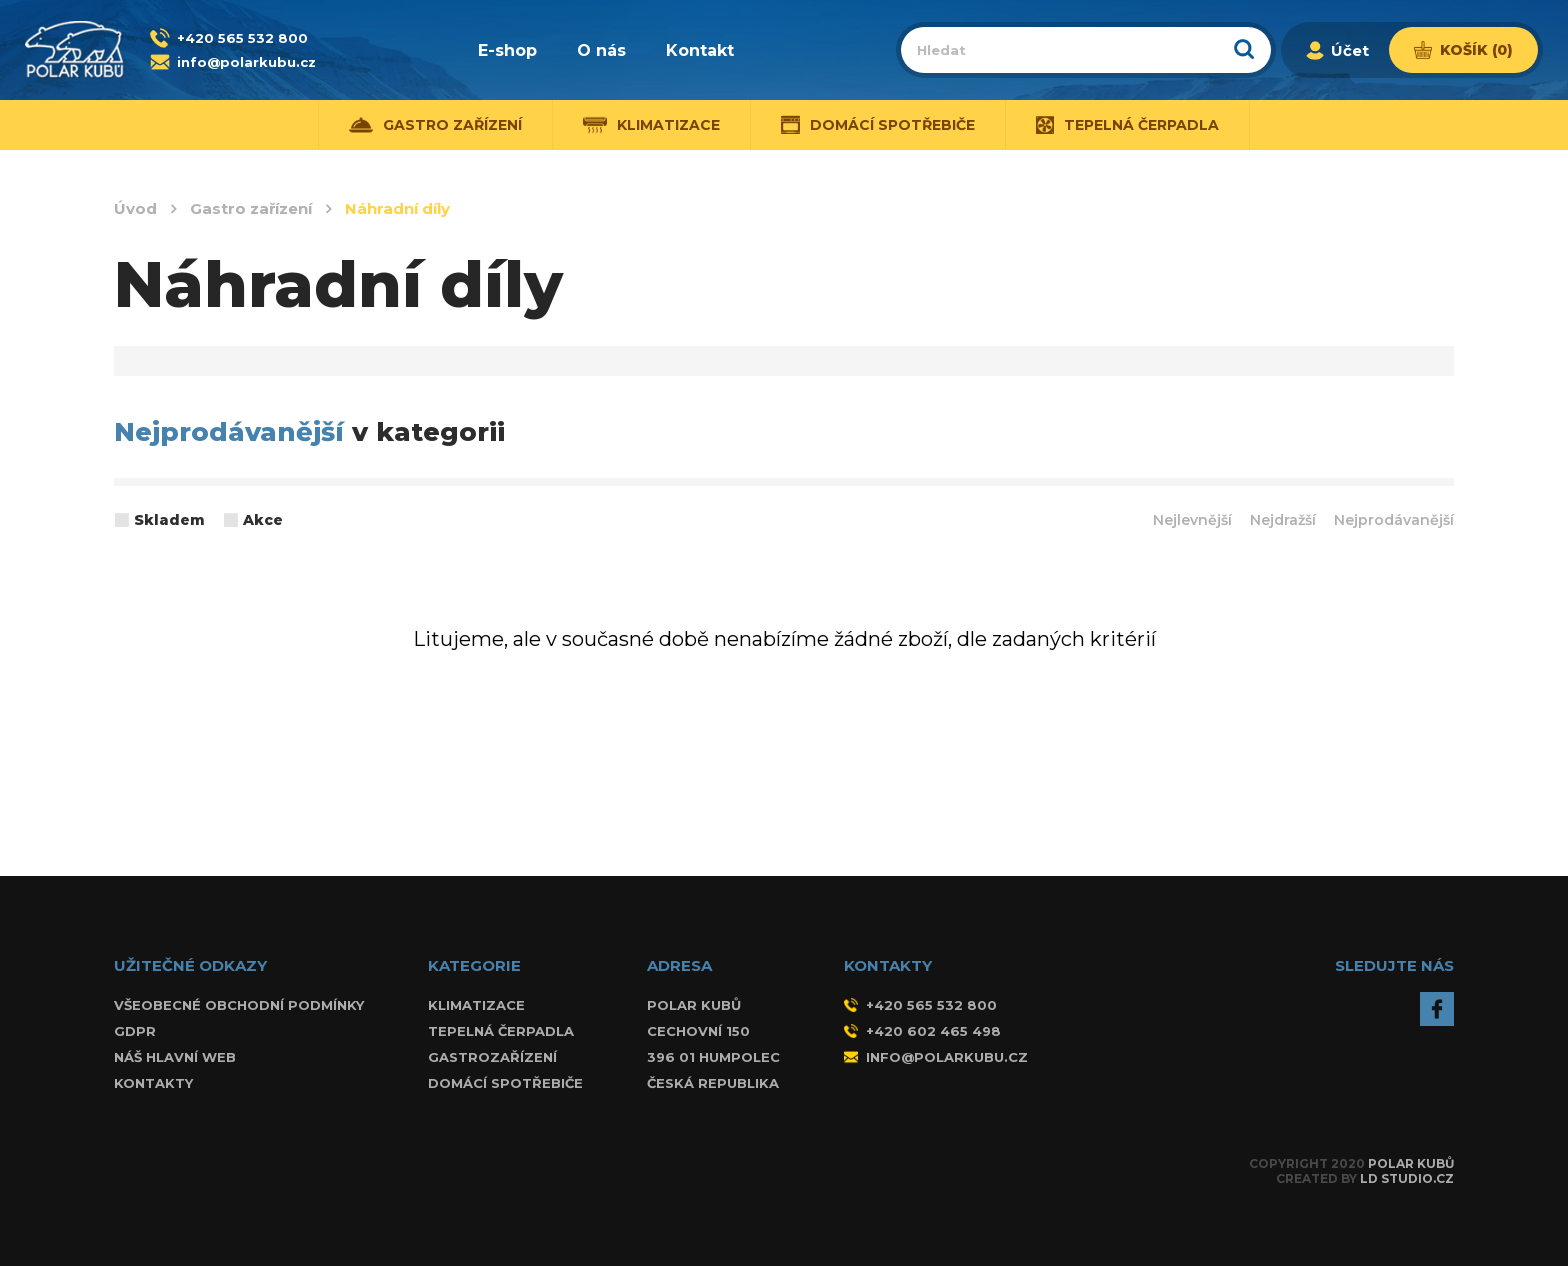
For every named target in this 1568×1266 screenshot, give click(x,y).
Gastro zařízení (435, 125)
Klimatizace (651, 125)
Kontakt (700, 50)
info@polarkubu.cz (246, 62)
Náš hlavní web (175, 1057)
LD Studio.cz (1407, 1178)
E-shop (507, 50)
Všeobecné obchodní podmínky (239, 1005)
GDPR (135, 1031)
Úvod (135, 209)
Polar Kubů (1411, 1163)
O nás (601, 50)
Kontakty (153, 1083)
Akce (263, 520)
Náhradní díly (397, 209)
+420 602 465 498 (922, 1031)
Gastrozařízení (492, 1057)
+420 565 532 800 (242, 38)
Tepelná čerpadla (1127, 125)
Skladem (169, 520)
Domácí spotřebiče (878, 125)
